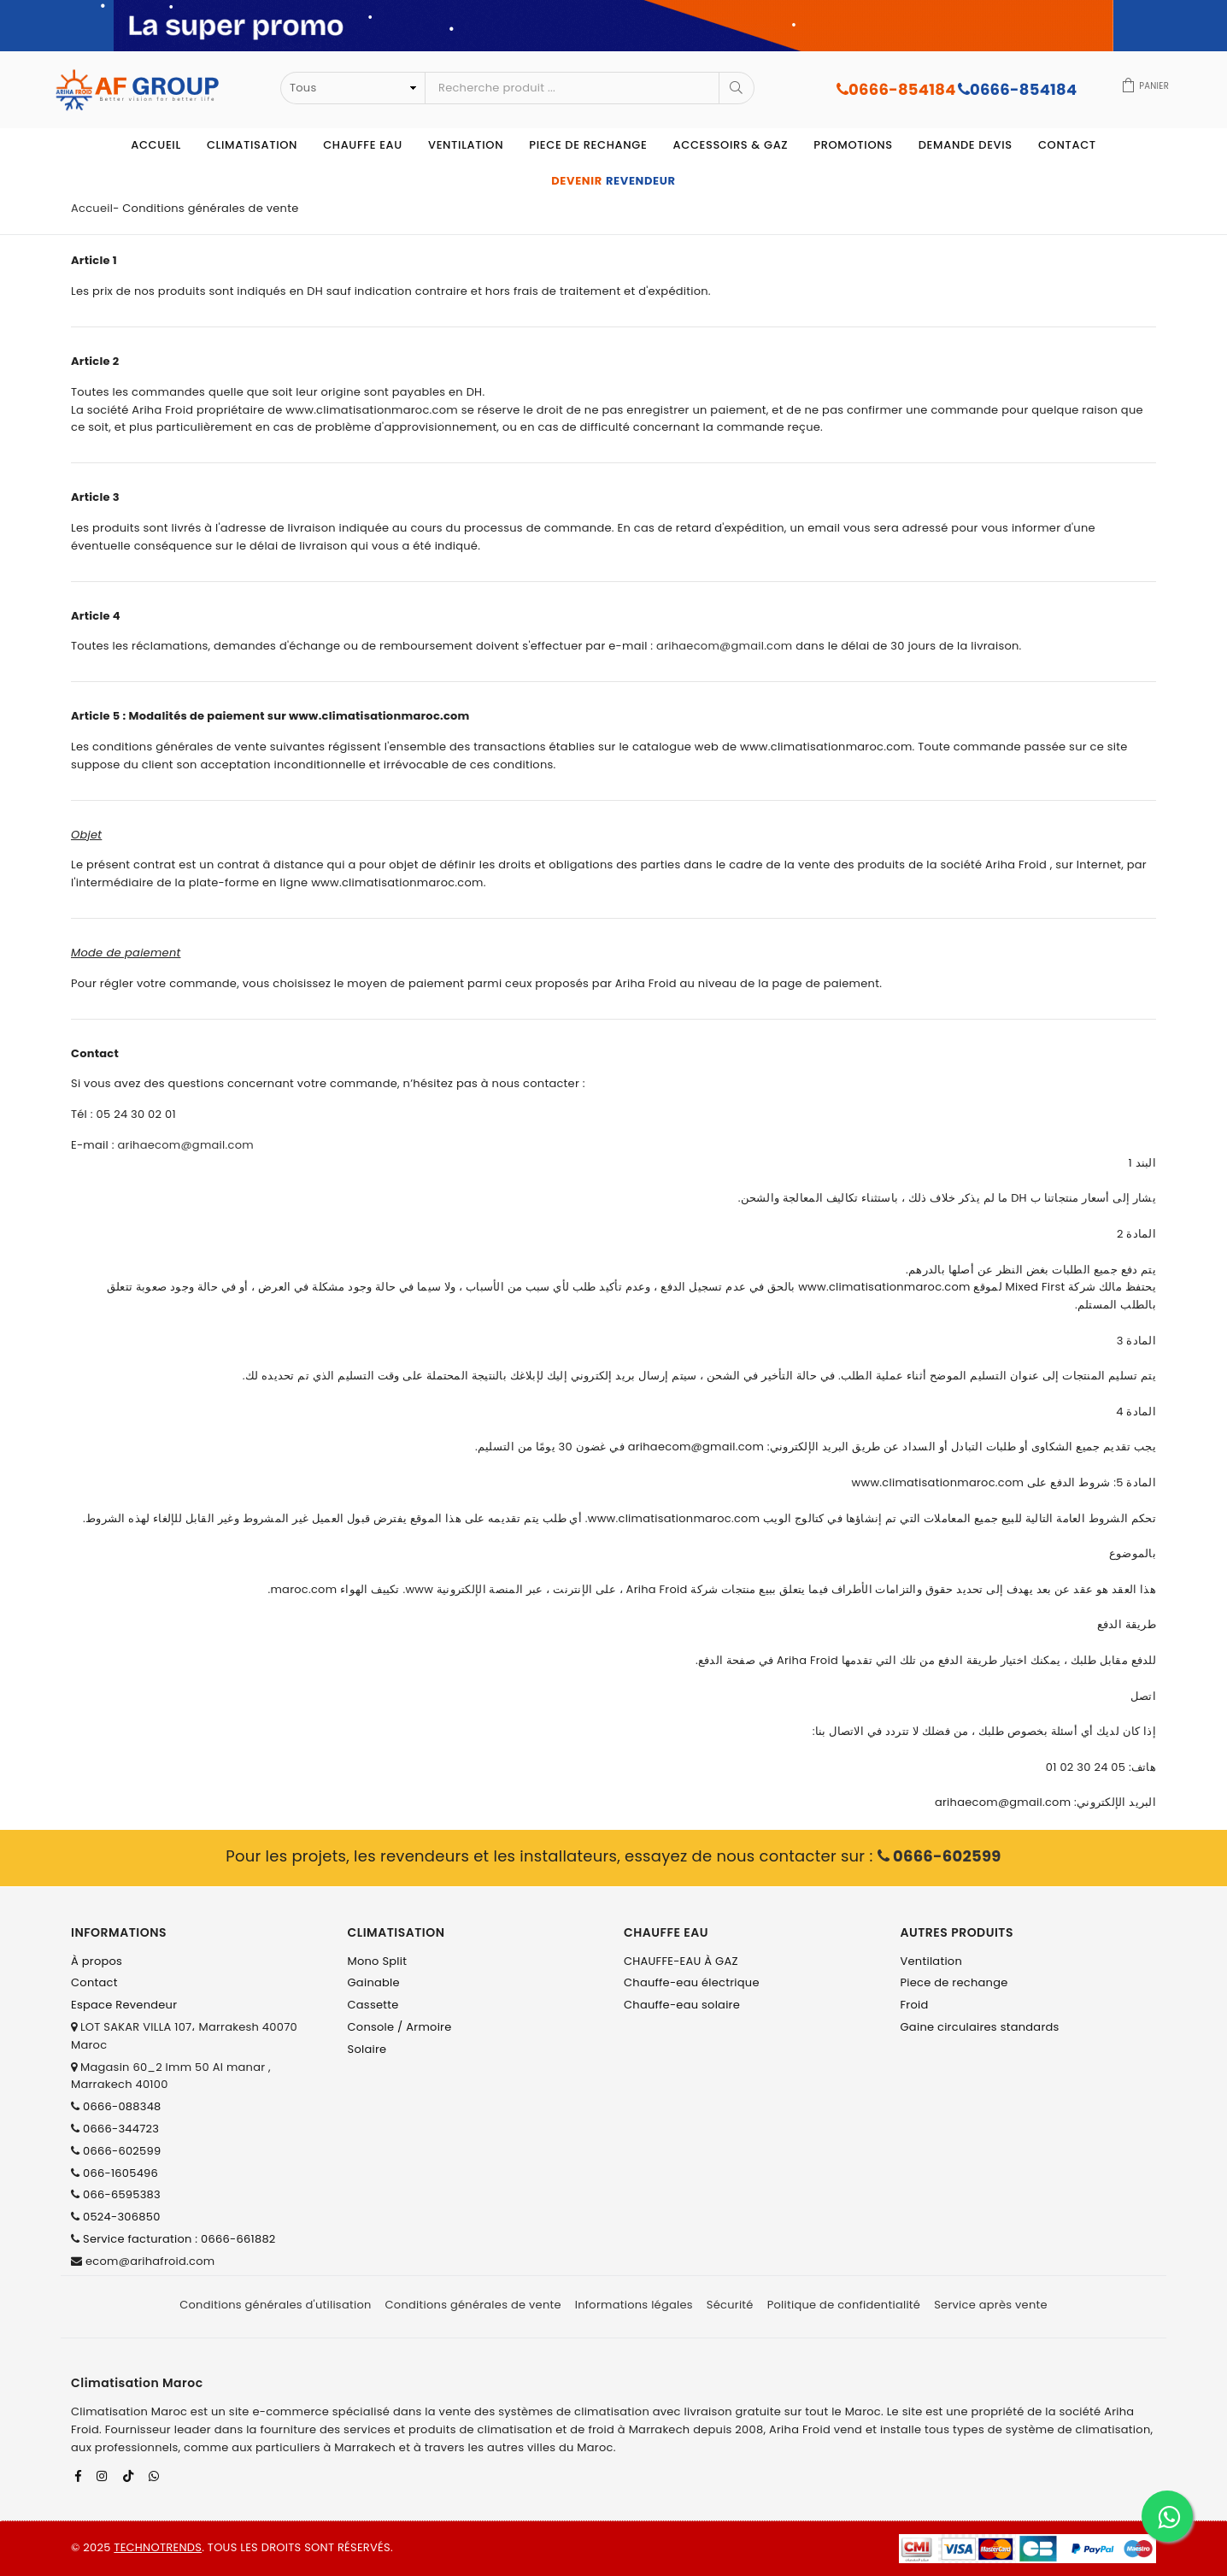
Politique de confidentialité (844, 2305)
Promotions (852, 145)
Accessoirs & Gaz (730, 145)
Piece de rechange (588, 145)
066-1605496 (120, 2173)
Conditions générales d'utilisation (275, 2305)
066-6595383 (122, 2194)
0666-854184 (896, 89)
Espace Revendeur (124, 2005)
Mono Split (378, 1961)
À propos (96, 1961)
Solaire (367, 2049)
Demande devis (966, 145)
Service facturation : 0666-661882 (179, 2239)
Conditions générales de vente (473, 2305)
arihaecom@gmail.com (724, 646)
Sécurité (730, 2305)
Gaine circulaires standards (980, 2027)
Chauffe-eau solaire (682, 2005)
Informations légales (634, 2305)
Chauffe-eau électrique (692, 1982)
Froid (915, 2005)
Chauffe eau (362, 145)
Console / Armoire (400, 2027)
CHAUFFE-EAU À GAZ (681, 1961)
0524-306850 (122, 2216)
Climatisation (252, 145)
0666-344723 (121, 2128)
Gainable (374, 1982)
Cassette (373, 2005)
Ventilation (465, 145)
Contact (1067, 145)
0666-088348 (122, 2106)
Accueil (156, 145)
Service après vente (991, 2305)
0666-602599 (939, 1856)
